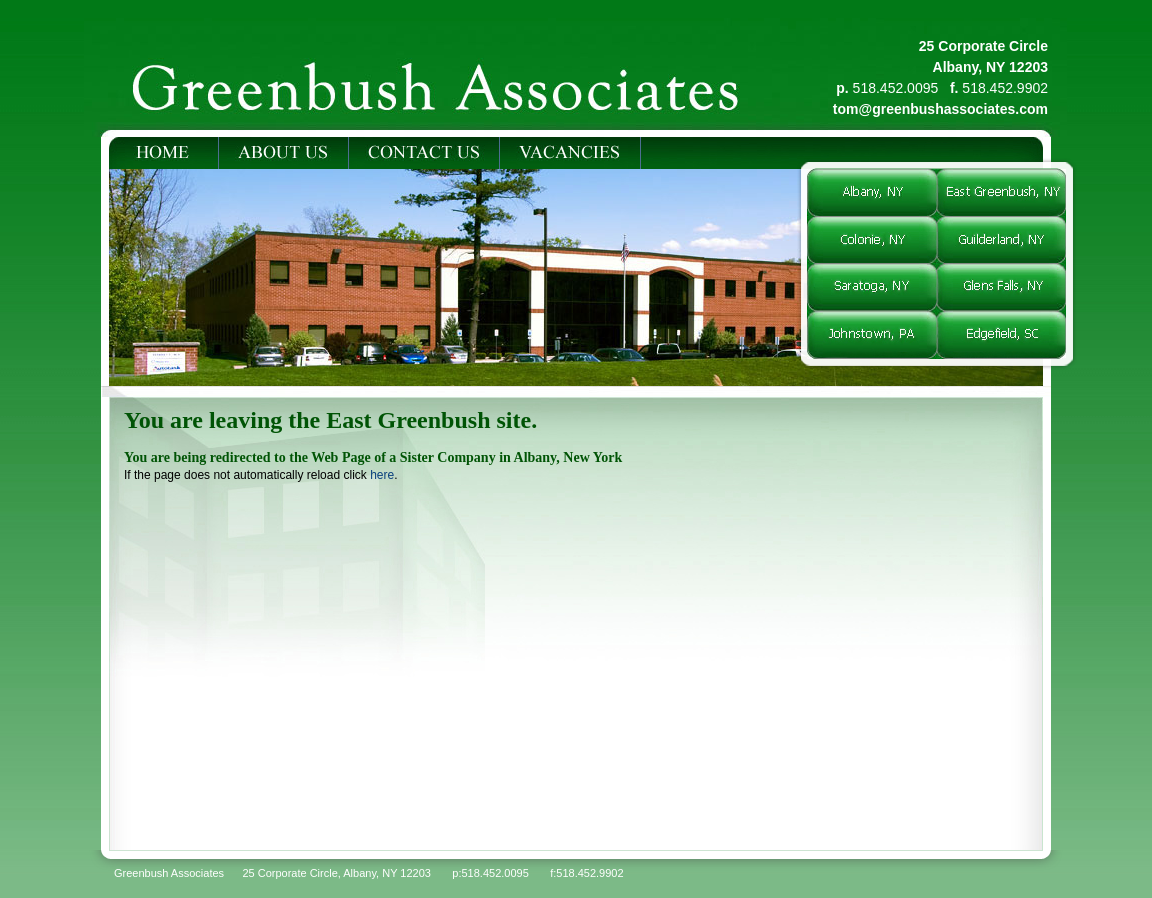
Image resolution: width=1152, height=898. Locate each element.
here (382, 475)
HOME (163, 153)
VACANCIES (570, 153)
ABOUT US (283, 153)
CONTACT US (424, 153)
